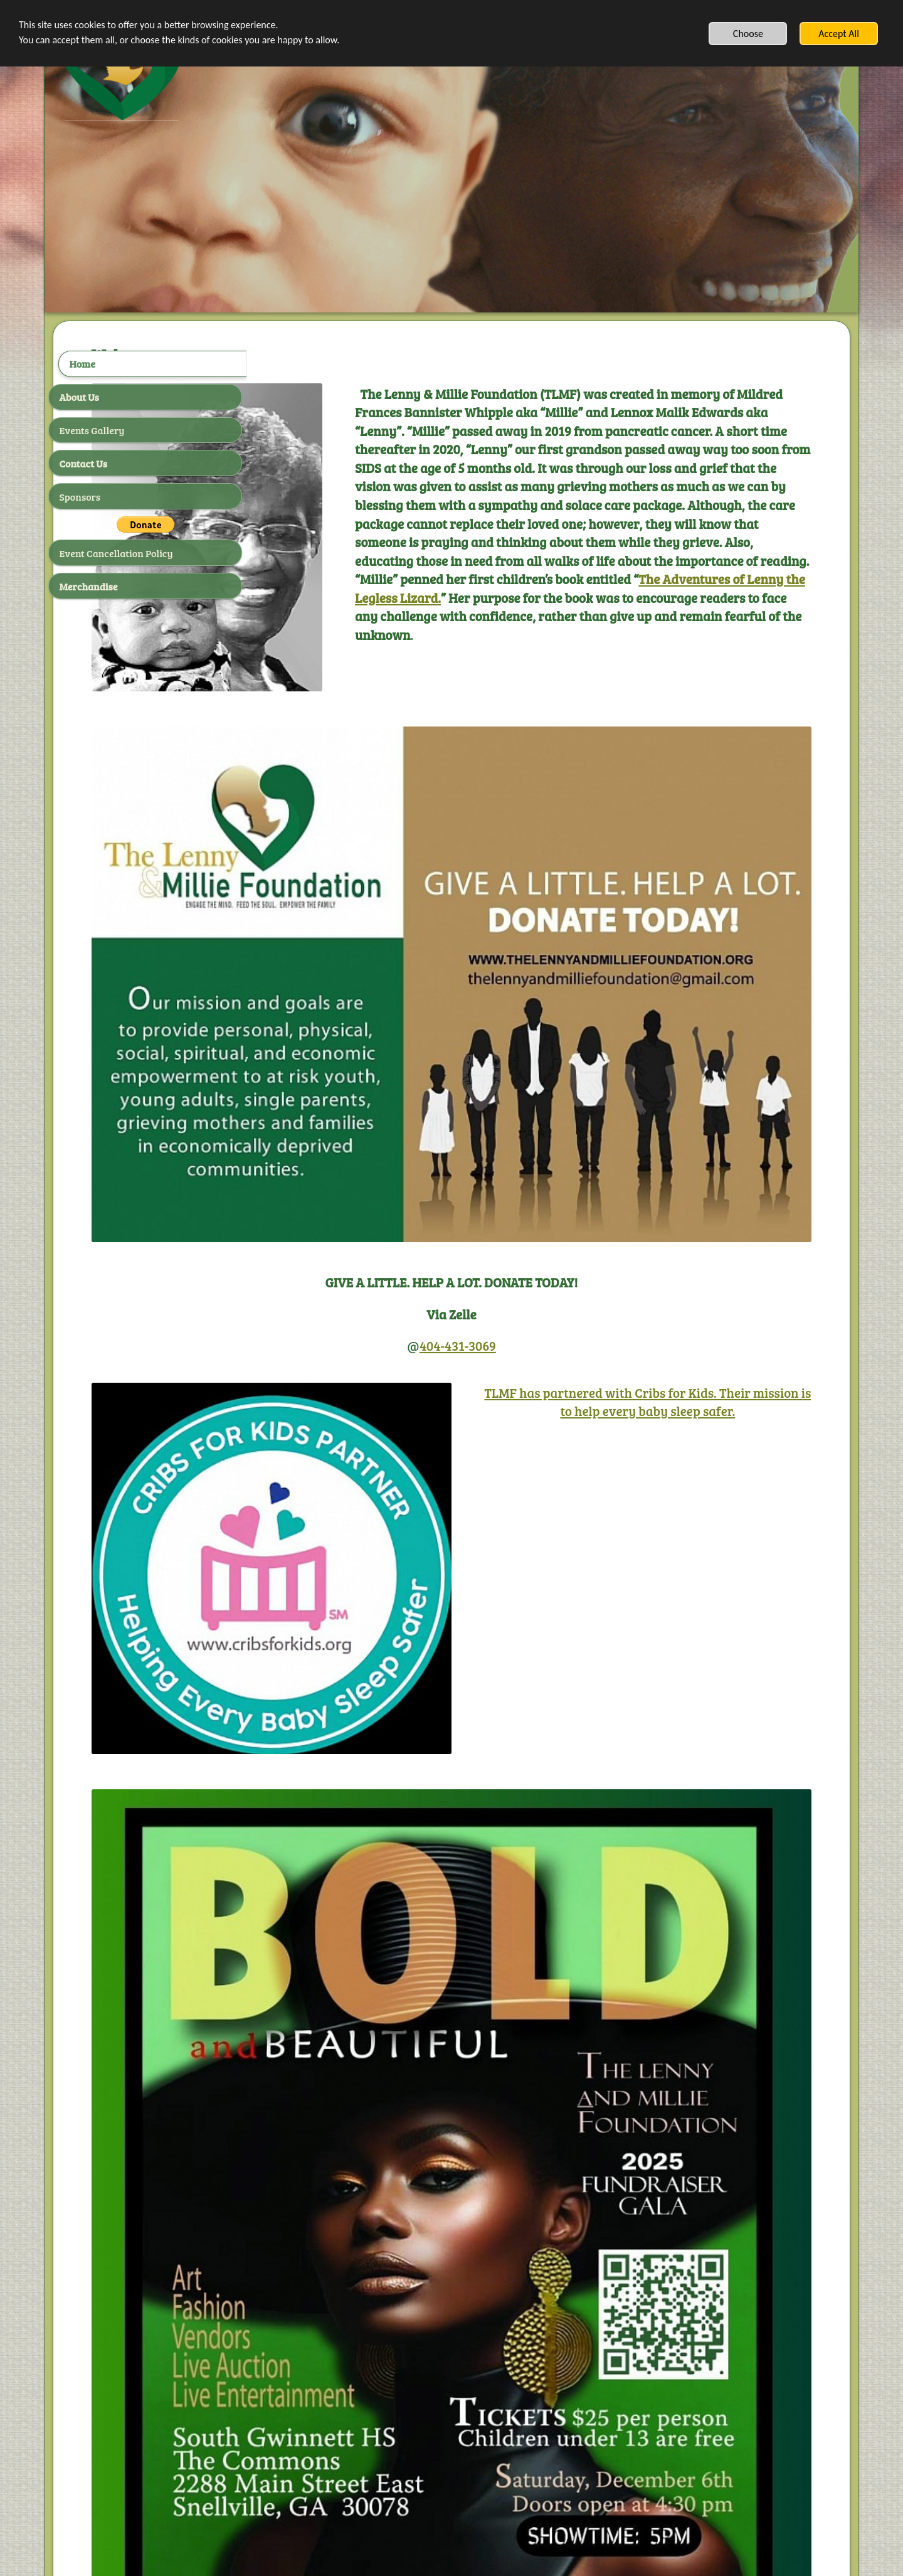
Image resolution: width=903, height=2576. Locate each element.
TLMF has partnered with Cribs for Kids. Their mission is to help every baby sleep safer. (691, 1266)
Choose (748, 34)
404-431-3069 (554, 1201)
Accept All (838, 34)
